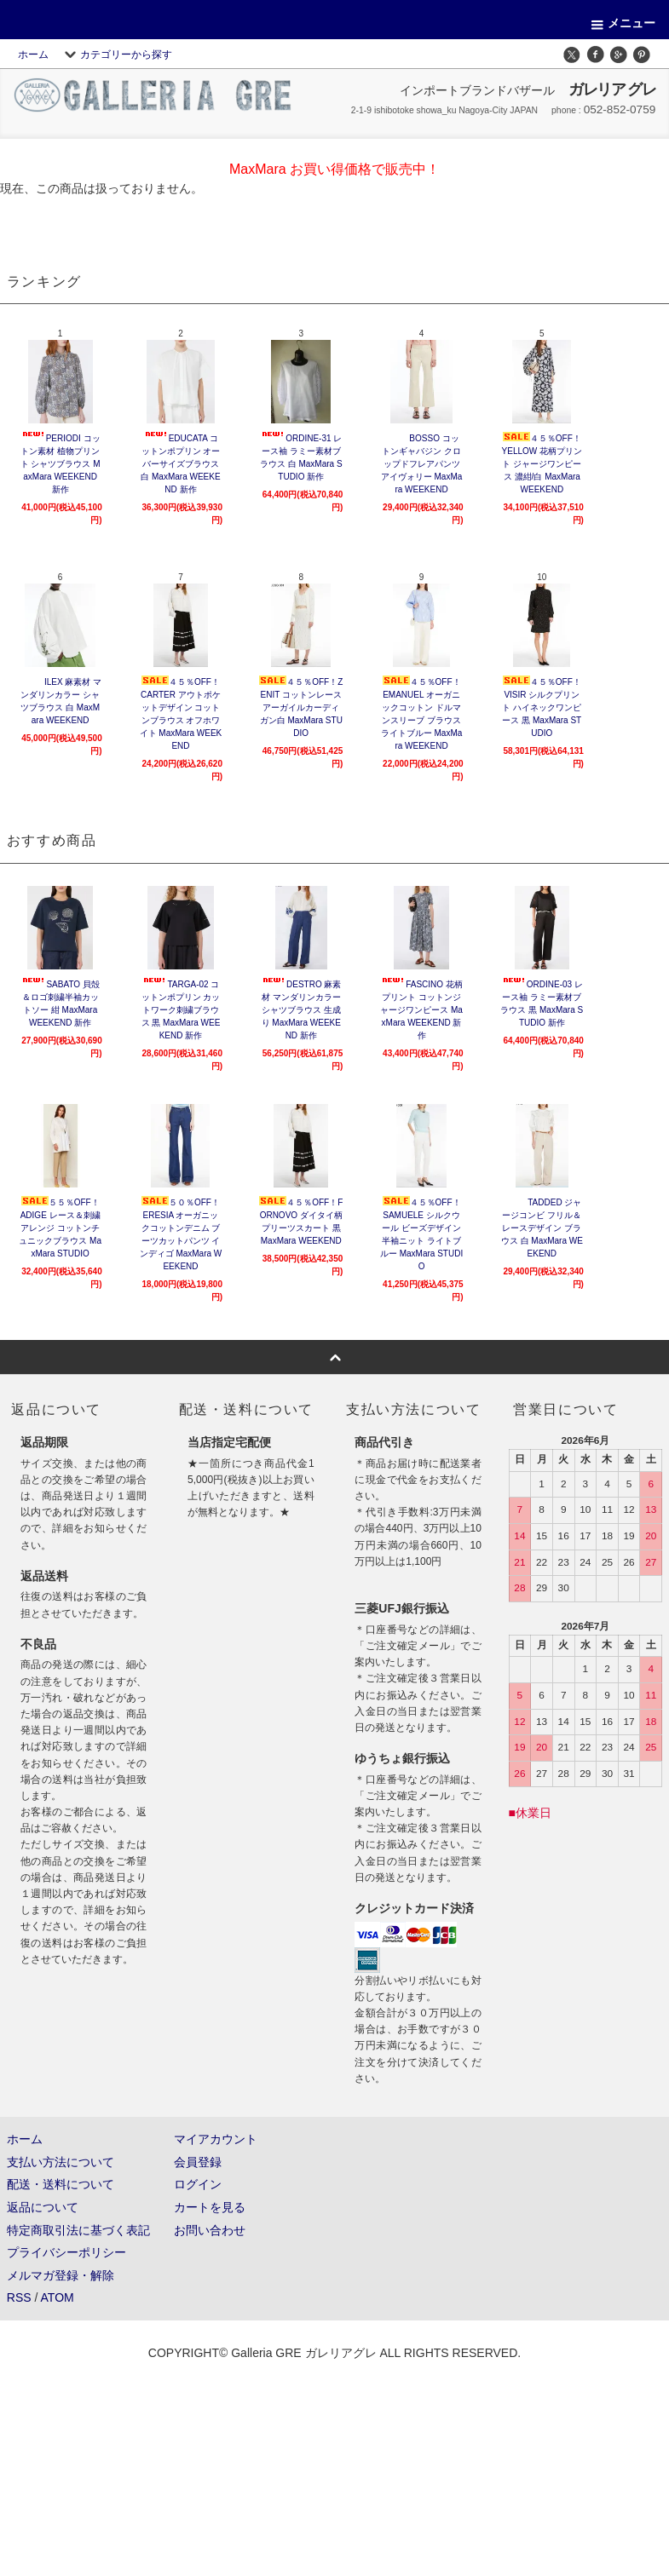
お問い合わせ (209, 2230)
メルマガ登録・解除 (60, 2275)
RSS (19, 2297)
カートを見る (209, 2207)
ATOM (57, 2297)
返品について (42, 2207)
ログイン (198, 2184)
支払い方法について (60, 2162)
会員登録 (198, 2162)
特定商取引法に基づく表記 (78, 2230)
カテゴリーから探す (116, 54)
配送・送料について (60, 2184)
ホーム (33, 54)
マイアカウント (215, 2139)
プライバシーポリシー (66, 2252)
